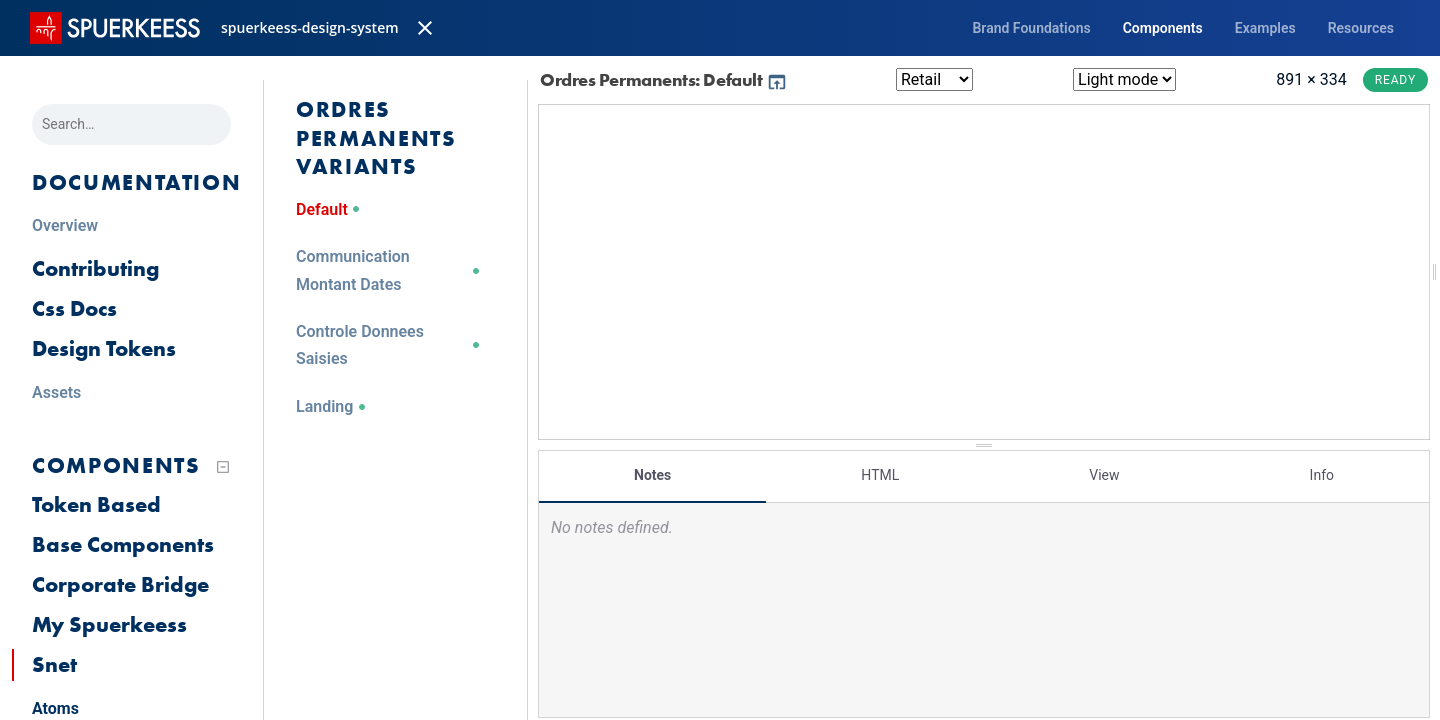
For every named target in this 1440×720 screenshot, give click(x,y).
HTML (880, 475)
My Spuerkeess (109, 624)
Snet (54, 664)
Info (1322, 475)
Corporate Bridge (120, 584)
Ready (1395, 80)
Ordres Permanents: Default (664, 79)
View (1104, 475)
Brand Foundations (1031, 28)
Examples (1265, 28)
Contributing (95, 268)
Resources (1361, 28)
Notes (652, 475)
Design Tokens (104, 348)
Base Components (123, 544)
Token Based (96, 504)
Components (1163, 28)
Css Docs (74, 308)
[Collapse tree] (223, 467)
